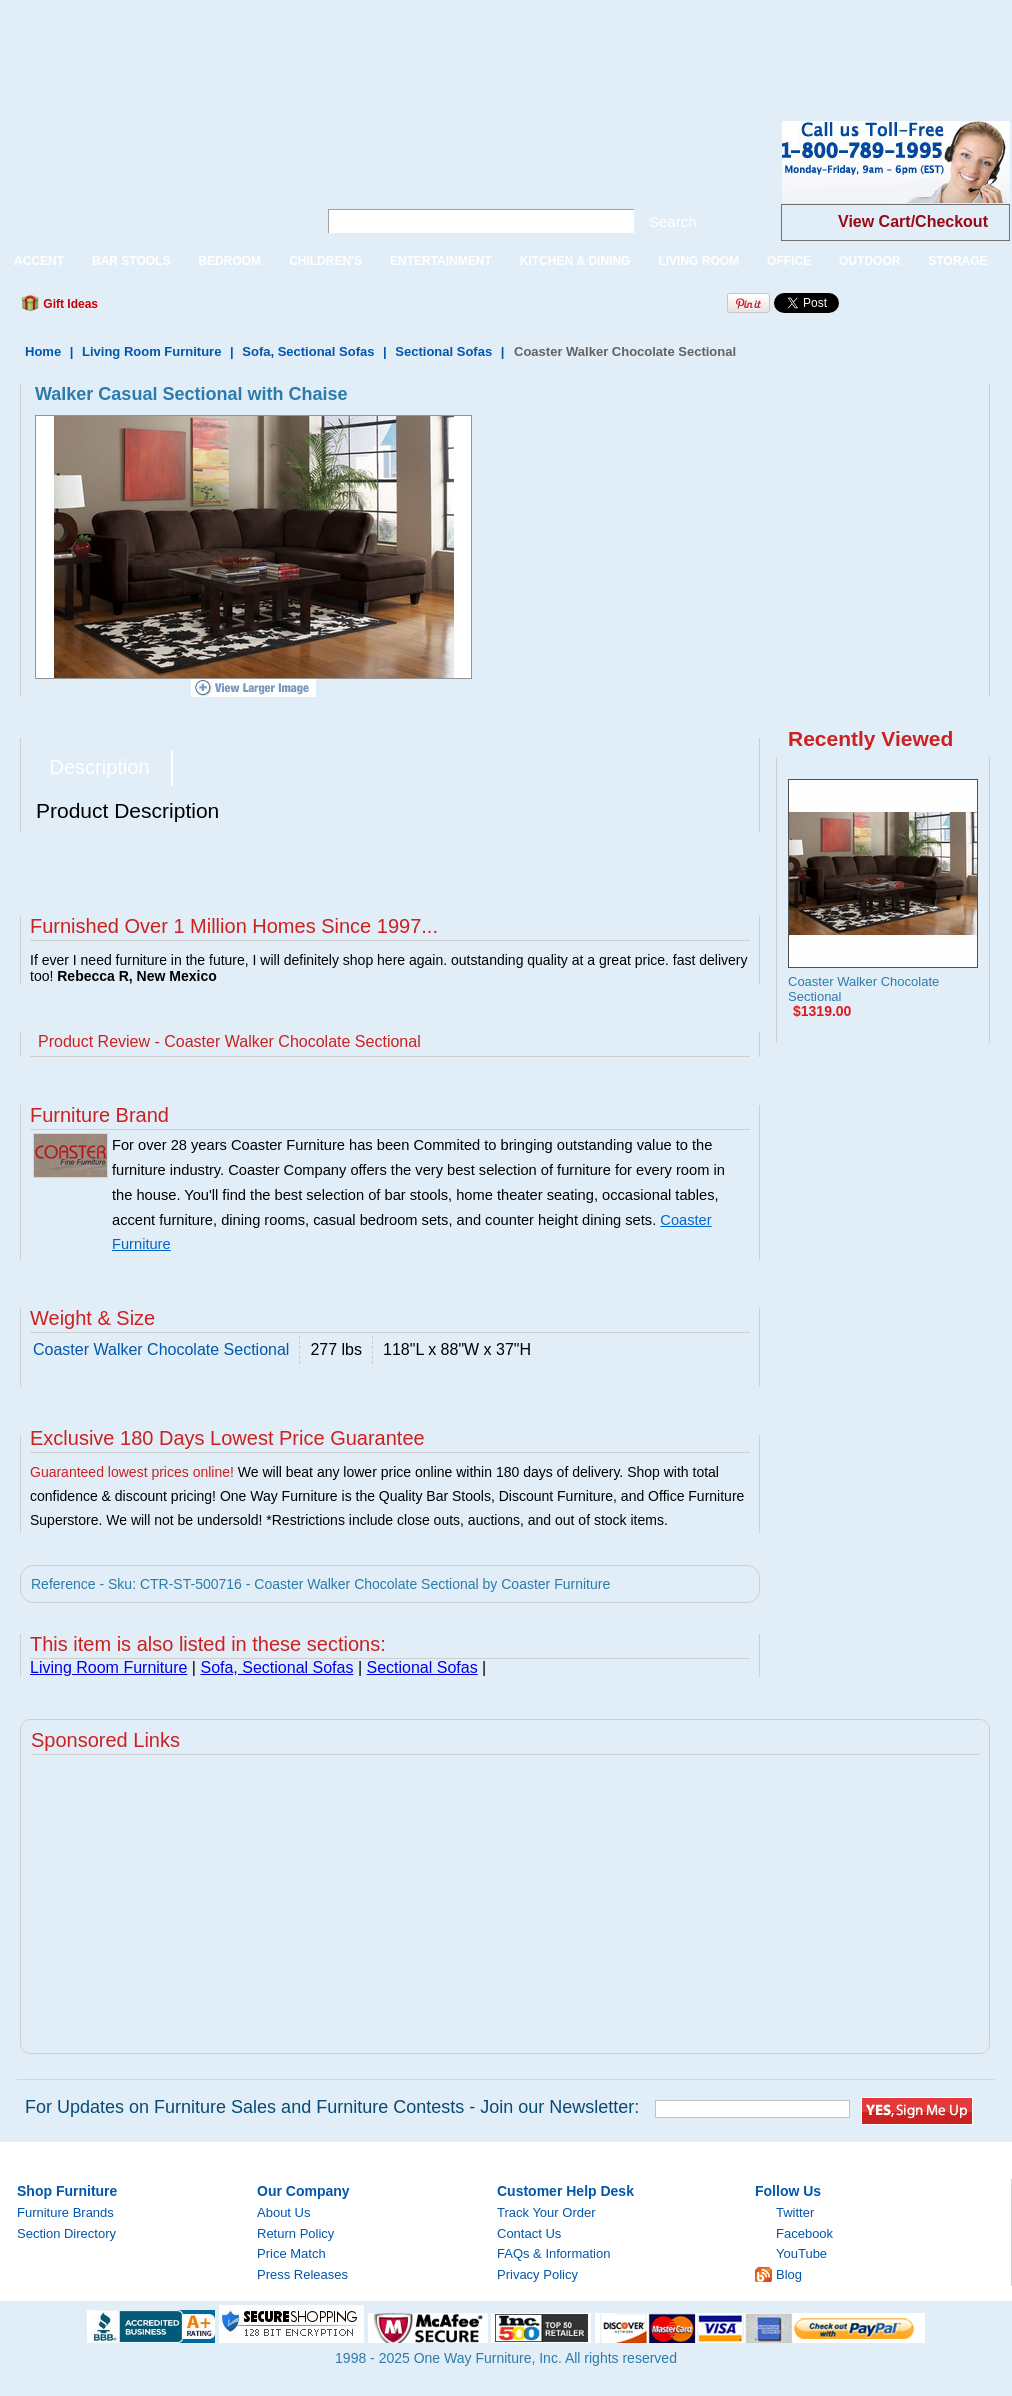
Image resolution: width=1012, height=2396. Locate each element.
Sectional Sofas (443, 351)
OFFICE (789, 261)
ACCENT (39, 261)
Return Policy (295, 2233)
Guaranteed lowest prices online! (132, 1472)
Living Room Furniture (151, 351)
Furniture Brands (65, 2212)
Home (43, 351)
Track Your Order (546, 2212)
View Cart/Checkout (913, 221)
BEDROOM (229, 261)
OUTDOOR (869, 261)
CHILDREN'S (325, 261)
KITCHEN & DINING (575, 261)
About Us (283, 2212)
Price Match (291, 2253)
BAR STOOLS (131, 261)
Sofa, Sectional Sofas (308, 351)
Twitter (795, 2212)
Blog (789, 2274)
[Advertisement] (364, 45)
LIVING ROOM (698, 261)
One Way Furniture (147, 178)
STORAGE (957, 261)
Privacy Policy (537, 2274)
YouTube (801, 2253)
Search (673, 221)
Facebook (804, 2233)
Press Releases (302, 2274)
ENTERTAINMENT (441, 261)
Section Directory (66, 2233)
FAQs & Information (553, 2253)
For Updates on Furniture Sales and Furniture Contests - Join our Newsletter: (332, 2107)
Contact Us (529, 2233)
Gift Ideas (69, 304)
